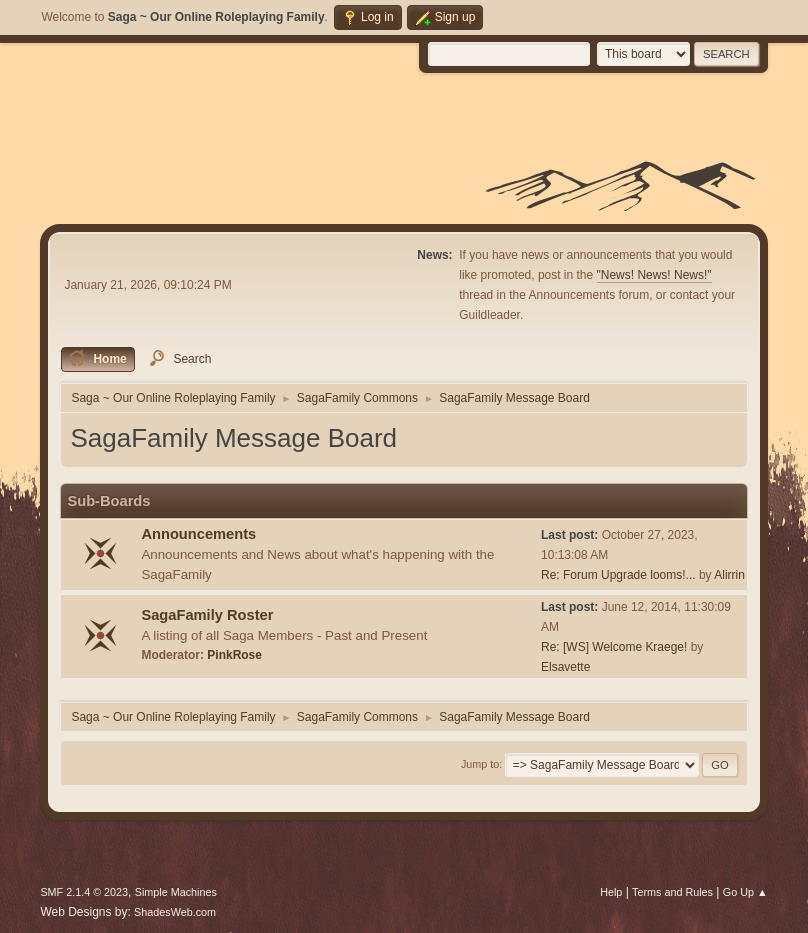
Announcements (198, 534)
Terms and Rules (672, 892)
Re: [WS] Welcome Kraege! (614, 647)
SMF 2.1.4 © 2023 (84, 892)
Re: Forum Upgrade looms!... (618, 575)
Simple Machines (176, 892)
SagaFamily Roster (207, 615)
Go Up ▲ (745, 892)
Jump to (480, 764)
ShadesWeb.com (175, 912)
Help (611, 892)
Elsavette (565, 667)
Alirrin (729, 575)
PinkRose (234, 655)
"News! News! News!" (654, 275)
